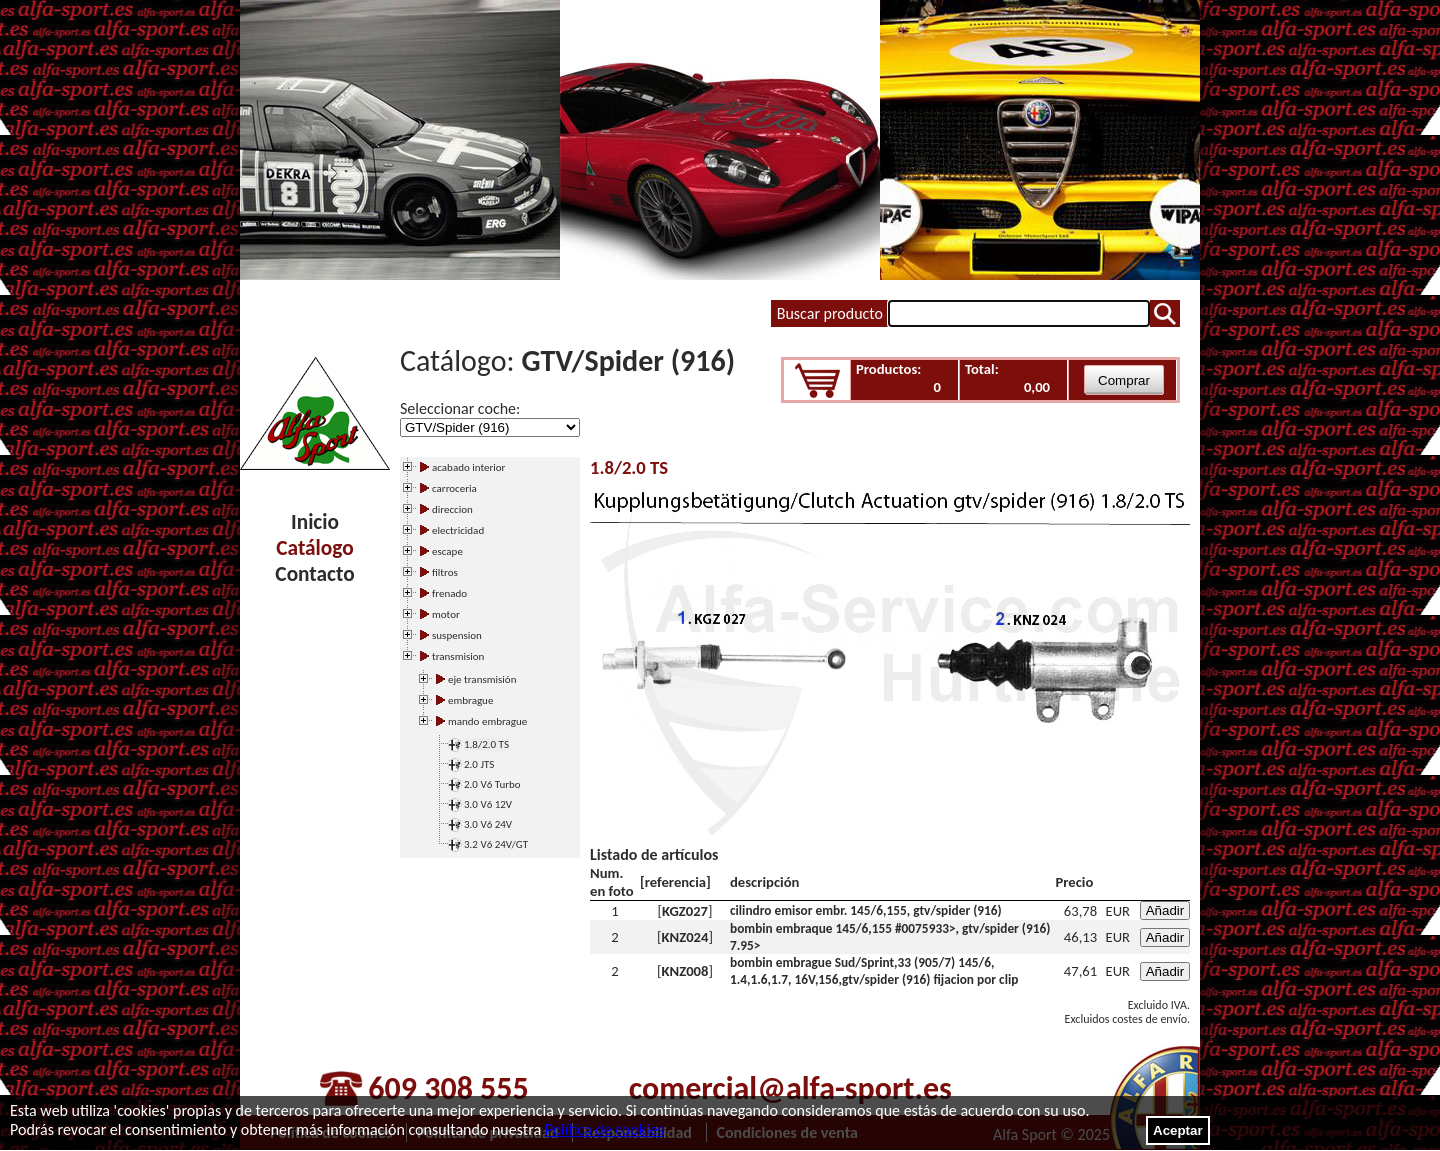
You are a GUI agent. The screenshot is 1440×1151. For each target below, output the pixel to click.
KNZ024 (685, 937)
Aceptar (1178, 1130)
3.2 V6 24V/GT (496, 844)
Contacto (314, 574)
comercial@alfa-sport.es (790, 1088)
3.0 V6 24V (488, 824)
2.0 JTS (479, 764)
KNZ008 (685, 971)
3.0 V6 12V (488, 804)
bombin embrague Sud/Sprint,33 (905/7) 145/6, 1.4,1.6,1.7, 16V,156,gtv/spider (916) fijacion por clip (874, 971)
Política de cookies (604, 1129)
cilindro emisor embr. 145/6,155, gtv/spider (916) (866, 910)
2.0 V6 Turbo (492, 784)
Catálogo (314, 548)
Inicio (315, 522)
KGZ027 (685, 911)
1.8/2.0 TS (486, 744)
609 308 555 (448, 1088)
